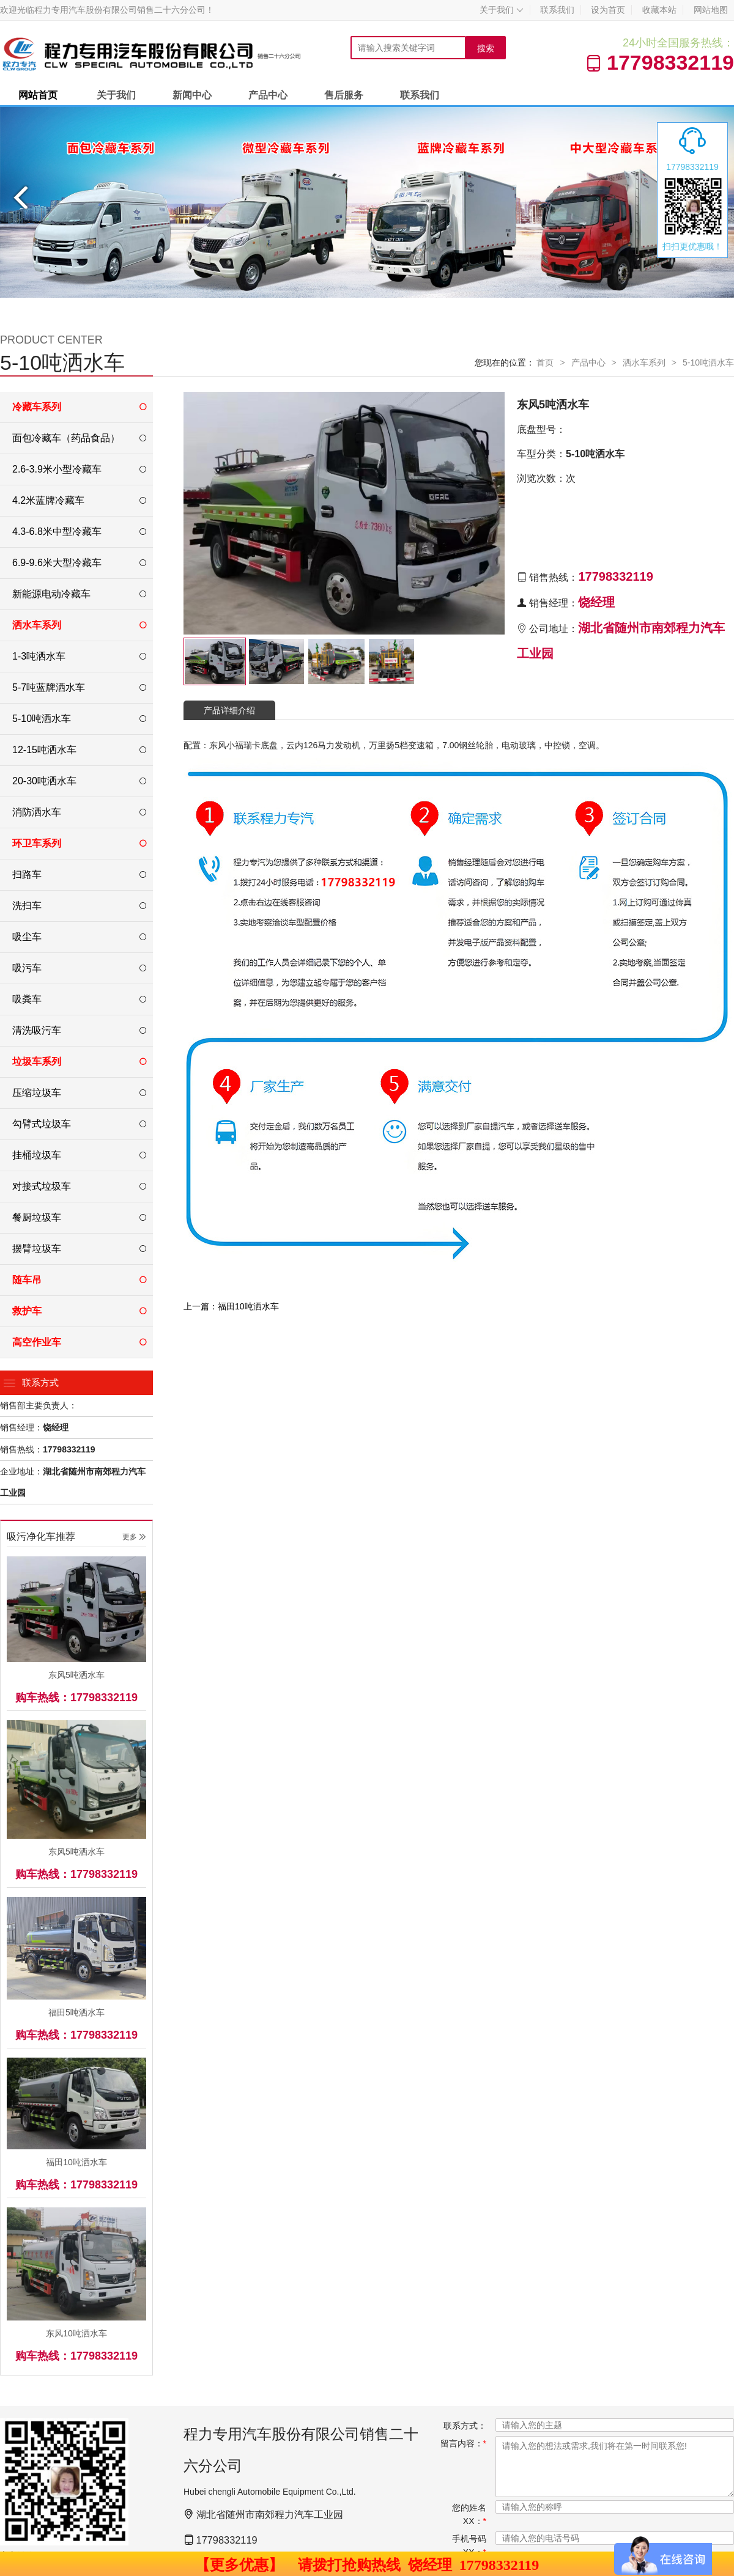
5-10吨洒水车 (708, 362)
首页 (545, 362)
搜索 (485, 48)
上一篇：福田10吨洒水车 (231, 1306)
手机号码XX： (469, 2545)
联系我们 (557, 10)
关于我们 (502, 10)
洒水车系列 (644, 362)
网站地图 (711, 10)
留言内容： (463, 2443)
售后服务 (343, 95)
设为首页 (608, 10)
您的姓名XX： (469, 2514)
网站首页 (37, 95)
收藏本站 (659, 10)
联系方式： (464, 2426)
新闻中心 (192, 95)
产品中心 (267, 95)
